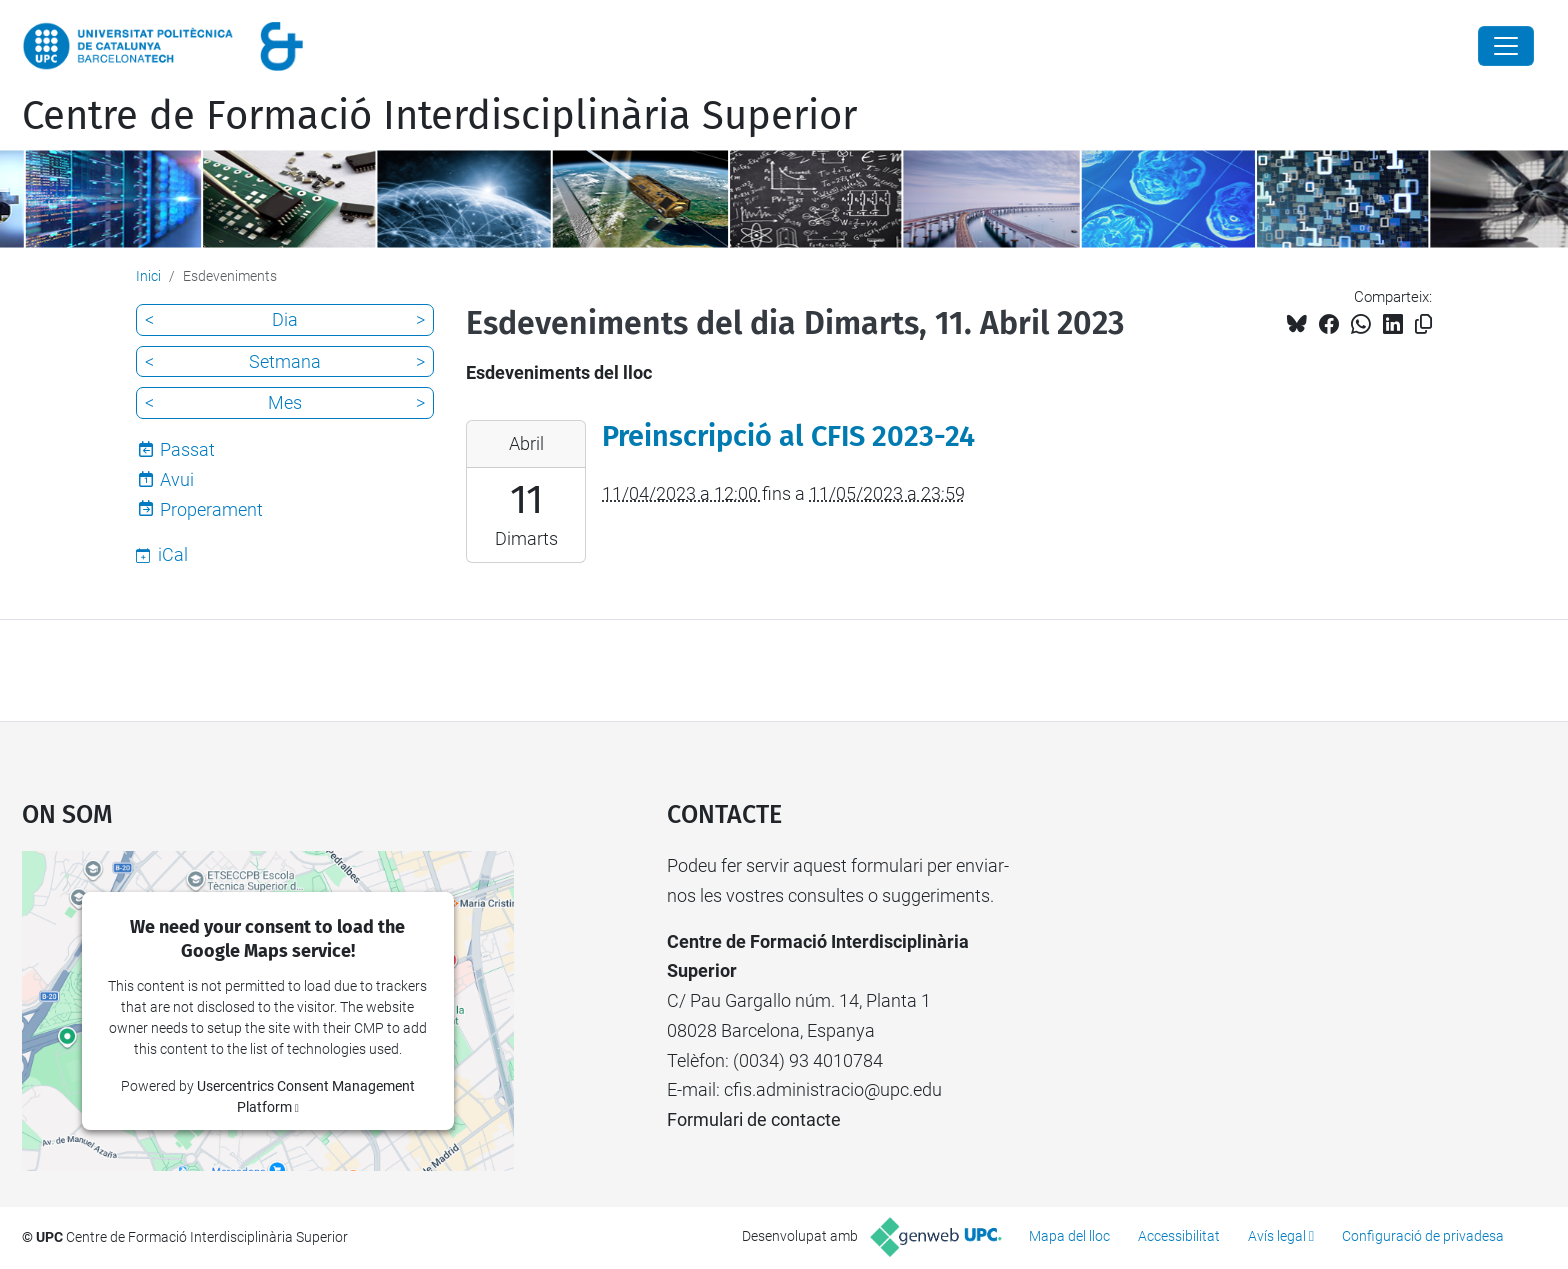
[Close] (1506, 46)
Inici (148, 276)
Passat (187, 449)
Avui (177, 479)
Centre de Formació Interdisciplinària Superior (439, 116)
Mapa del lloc (1069, 1236)
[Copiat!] (1423, 324)
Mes (285, 402)
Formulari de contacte (754, 1119)
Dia (285, 319)
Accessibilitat (1179, 1236)
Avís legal (1277, 1236)
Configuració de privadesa (1423, 1236)
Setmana (285, 361)
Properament (211, 509)
